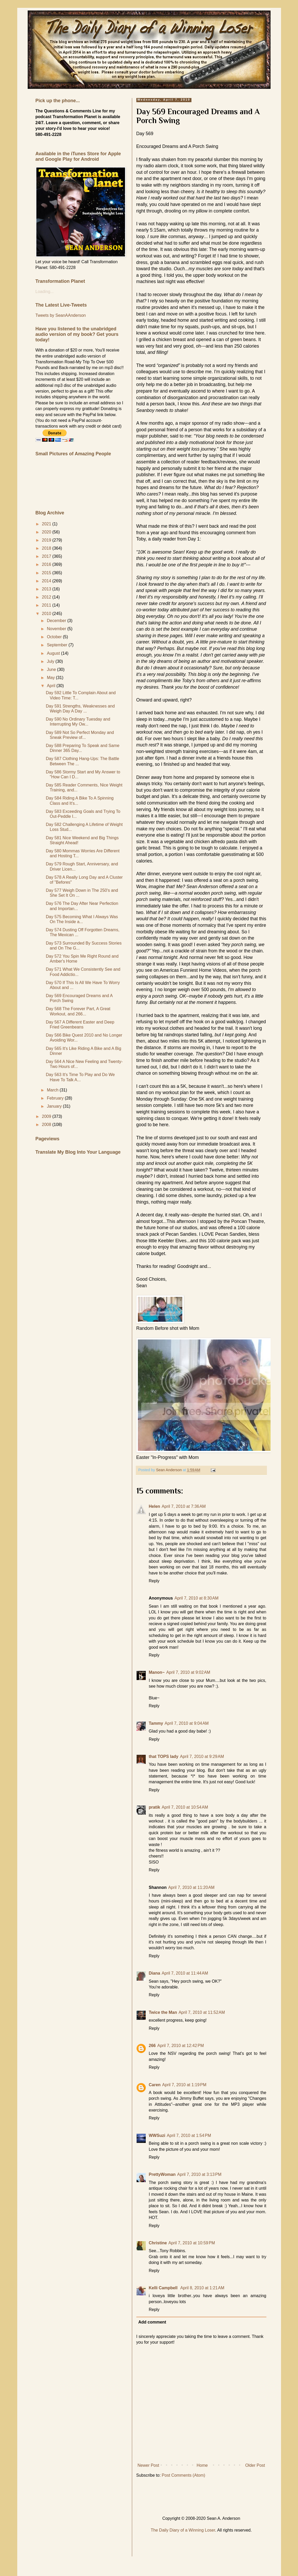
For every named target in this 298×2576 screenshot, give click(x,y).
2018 (47, 548)
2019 (47, 540)
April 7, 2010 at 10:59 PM (191, 2243)
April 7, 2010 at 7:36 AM (184, 1506)
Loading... (45, 291)
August (54, 653)
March (53, 1090)
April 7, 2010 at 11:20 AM (191, 1887)
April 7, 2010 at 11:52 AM (202, 2012)
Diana (154, 1973)
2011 (47, 605)
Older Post (255, 2465)
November (57, 628)
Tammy (156, 1723)
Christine (158, 2243)
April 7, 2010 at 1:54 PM (189, 2135)
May (51, 677)
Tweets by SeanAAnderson (61, 315)
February (56, 1098)
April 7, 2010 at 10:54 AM (185, 1807)
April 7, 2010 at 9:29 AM (202, 1756)
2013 (47, 589)
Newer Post (148, 2465)
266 (152, 2045)
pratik (154, 1807)
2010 (47, 613)
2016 (47, 564)
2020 (47, 532)
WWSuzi (157, 2135)
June (52, 669)
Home (202, 2465)
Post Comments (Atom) (183, 2475)
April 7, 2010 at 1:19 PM (184, 2085)
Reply (154, 1581)
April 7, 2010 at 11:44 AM (185, 1973)
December (57, 620)
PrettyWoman (162, 2174)
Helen (154, 1506)
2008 (47, 1124)
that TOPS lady (164, 1756)
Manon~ (157, 1672)
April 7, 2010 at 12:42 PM (180, 2045)
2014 (47, 581)
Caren (155, 2085)
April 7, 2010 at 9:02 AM (188, 1672)
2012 (47, 597)
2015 (47, 573)
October (55, 637)
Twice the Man (163, 2012)
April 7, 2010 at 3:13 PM (199, 2174)
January (55, 1106)
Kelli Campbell (164, 2288)
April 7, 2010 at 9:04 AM (187, 1723)
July (51, 661)
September (57, 645)
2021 (47, 524)
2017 (47, 556)
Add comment (152, 2322)
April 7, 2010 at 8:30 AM (196, 1598)
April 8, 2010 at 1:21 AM (202, 2288)
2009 (47, 1116)
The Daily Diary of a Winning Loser (183, 2530)
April (51, 685)
